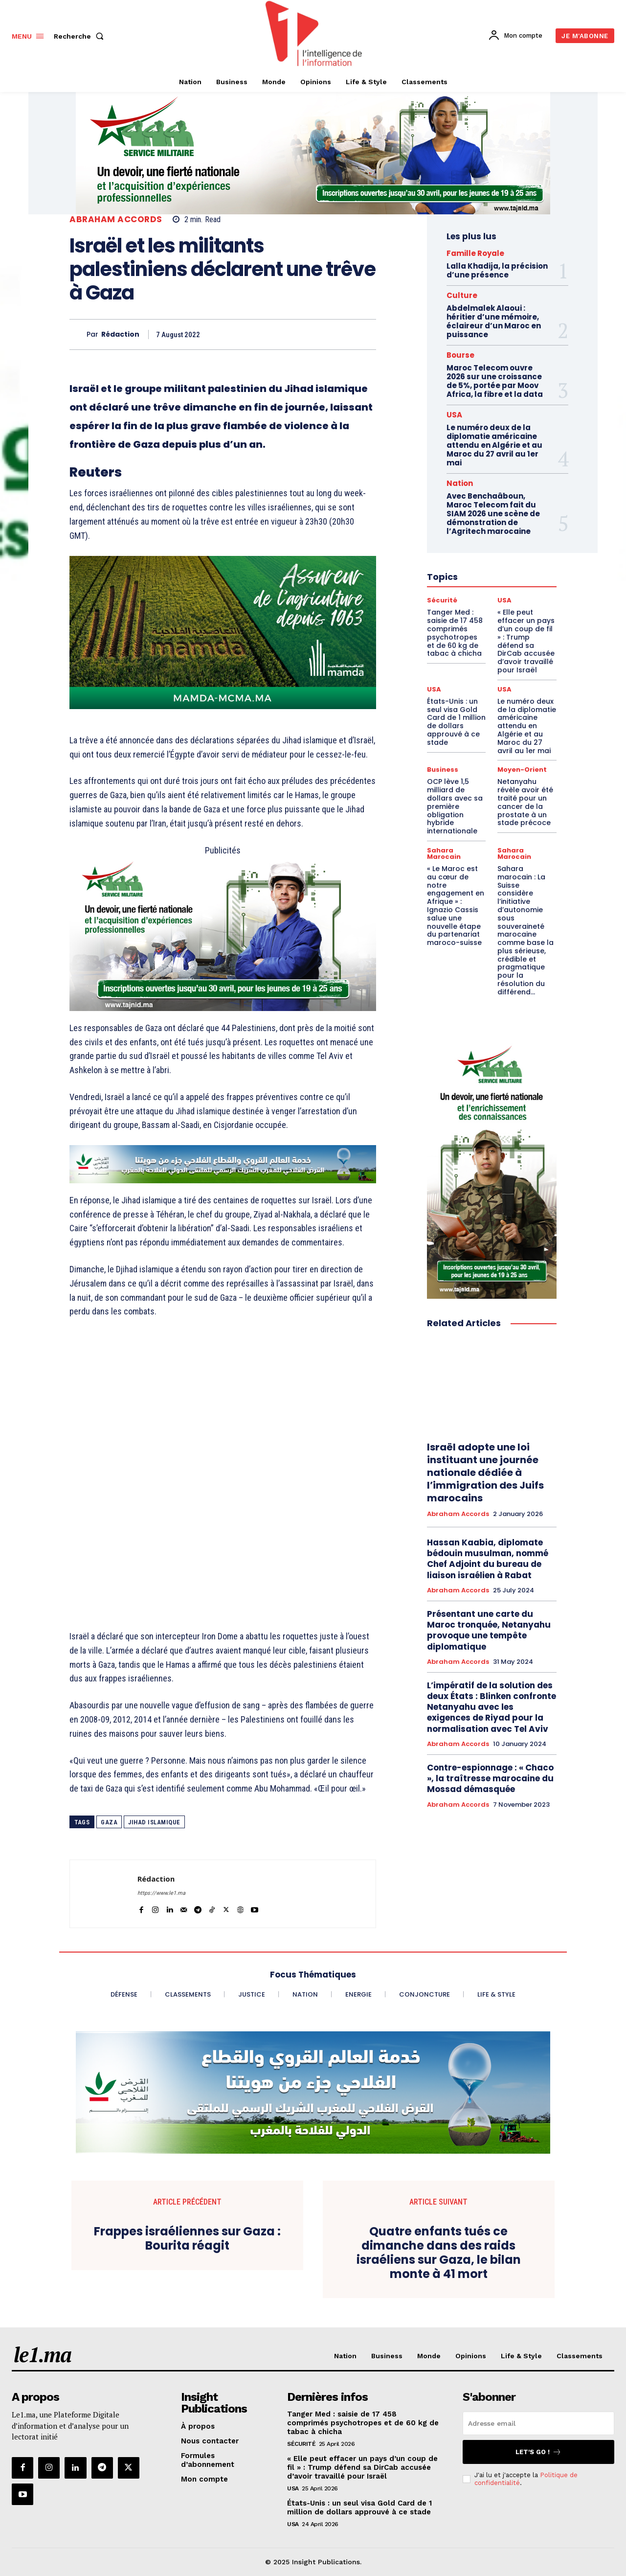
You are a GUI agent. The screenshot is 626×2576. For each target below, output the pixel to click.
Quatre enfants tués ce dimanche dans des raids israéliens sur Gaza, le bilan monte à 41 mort (439, 2253)
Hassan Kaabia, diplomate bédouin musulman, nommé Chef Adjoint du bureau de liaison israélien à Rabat (487, 1559)
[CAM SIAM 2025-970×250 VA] (313, 2092)
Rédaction (120, 334)
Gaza (109, 1822)
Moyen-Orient (522, 769)
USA (454, 414)
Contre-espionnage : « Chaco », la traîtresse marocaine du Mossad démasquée (490, 1778)
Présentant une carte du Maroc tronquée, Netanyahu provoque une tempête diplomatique (489, 1630)
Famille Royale (475, 253)
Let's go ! (538, 2452)
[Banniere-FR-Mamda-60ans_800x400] (222, 632)
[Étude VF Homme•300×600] (492, 1169)
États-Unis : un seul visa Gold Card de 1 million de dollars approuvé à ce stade (456, 721)
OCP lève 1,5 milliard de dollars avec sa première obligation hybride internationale (455, 806)
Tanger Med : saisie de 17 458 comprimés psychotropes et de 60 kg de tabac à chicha (363, 2423)
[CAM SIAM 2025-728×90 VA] (222, 1164)
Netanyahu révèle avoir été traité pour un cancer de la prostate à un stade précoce (525, 802)
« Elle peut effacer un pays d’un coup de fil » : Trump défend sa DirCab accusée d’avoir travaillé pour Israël (362, 2467)
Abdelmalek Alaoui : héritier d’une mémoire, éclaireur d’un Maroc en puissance (494, 321)
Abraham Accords (115, 219)
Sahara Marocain (444, 853)
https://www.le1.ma (161, 1893)
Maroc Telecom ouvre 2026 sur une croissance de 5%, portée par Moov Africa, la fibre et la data (495, 381)
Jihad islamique (154, 1822)
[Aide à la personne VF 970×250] (313, 153)
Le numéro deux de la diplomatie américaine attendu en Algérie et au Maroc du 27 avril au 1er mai (494, 445)
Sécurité (301, 2443)
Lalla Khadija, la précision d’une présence (497, 270)
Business (442, 769)
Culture (462, 295)
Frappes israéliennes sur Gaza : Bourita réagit (187, 2239)
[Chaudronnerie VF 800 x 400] (222, 934)
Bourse (460, 355)
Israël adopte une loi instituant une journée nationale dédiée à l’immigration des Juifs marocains (485, 1472)
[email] (538, 2423)
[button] (81, 36)
